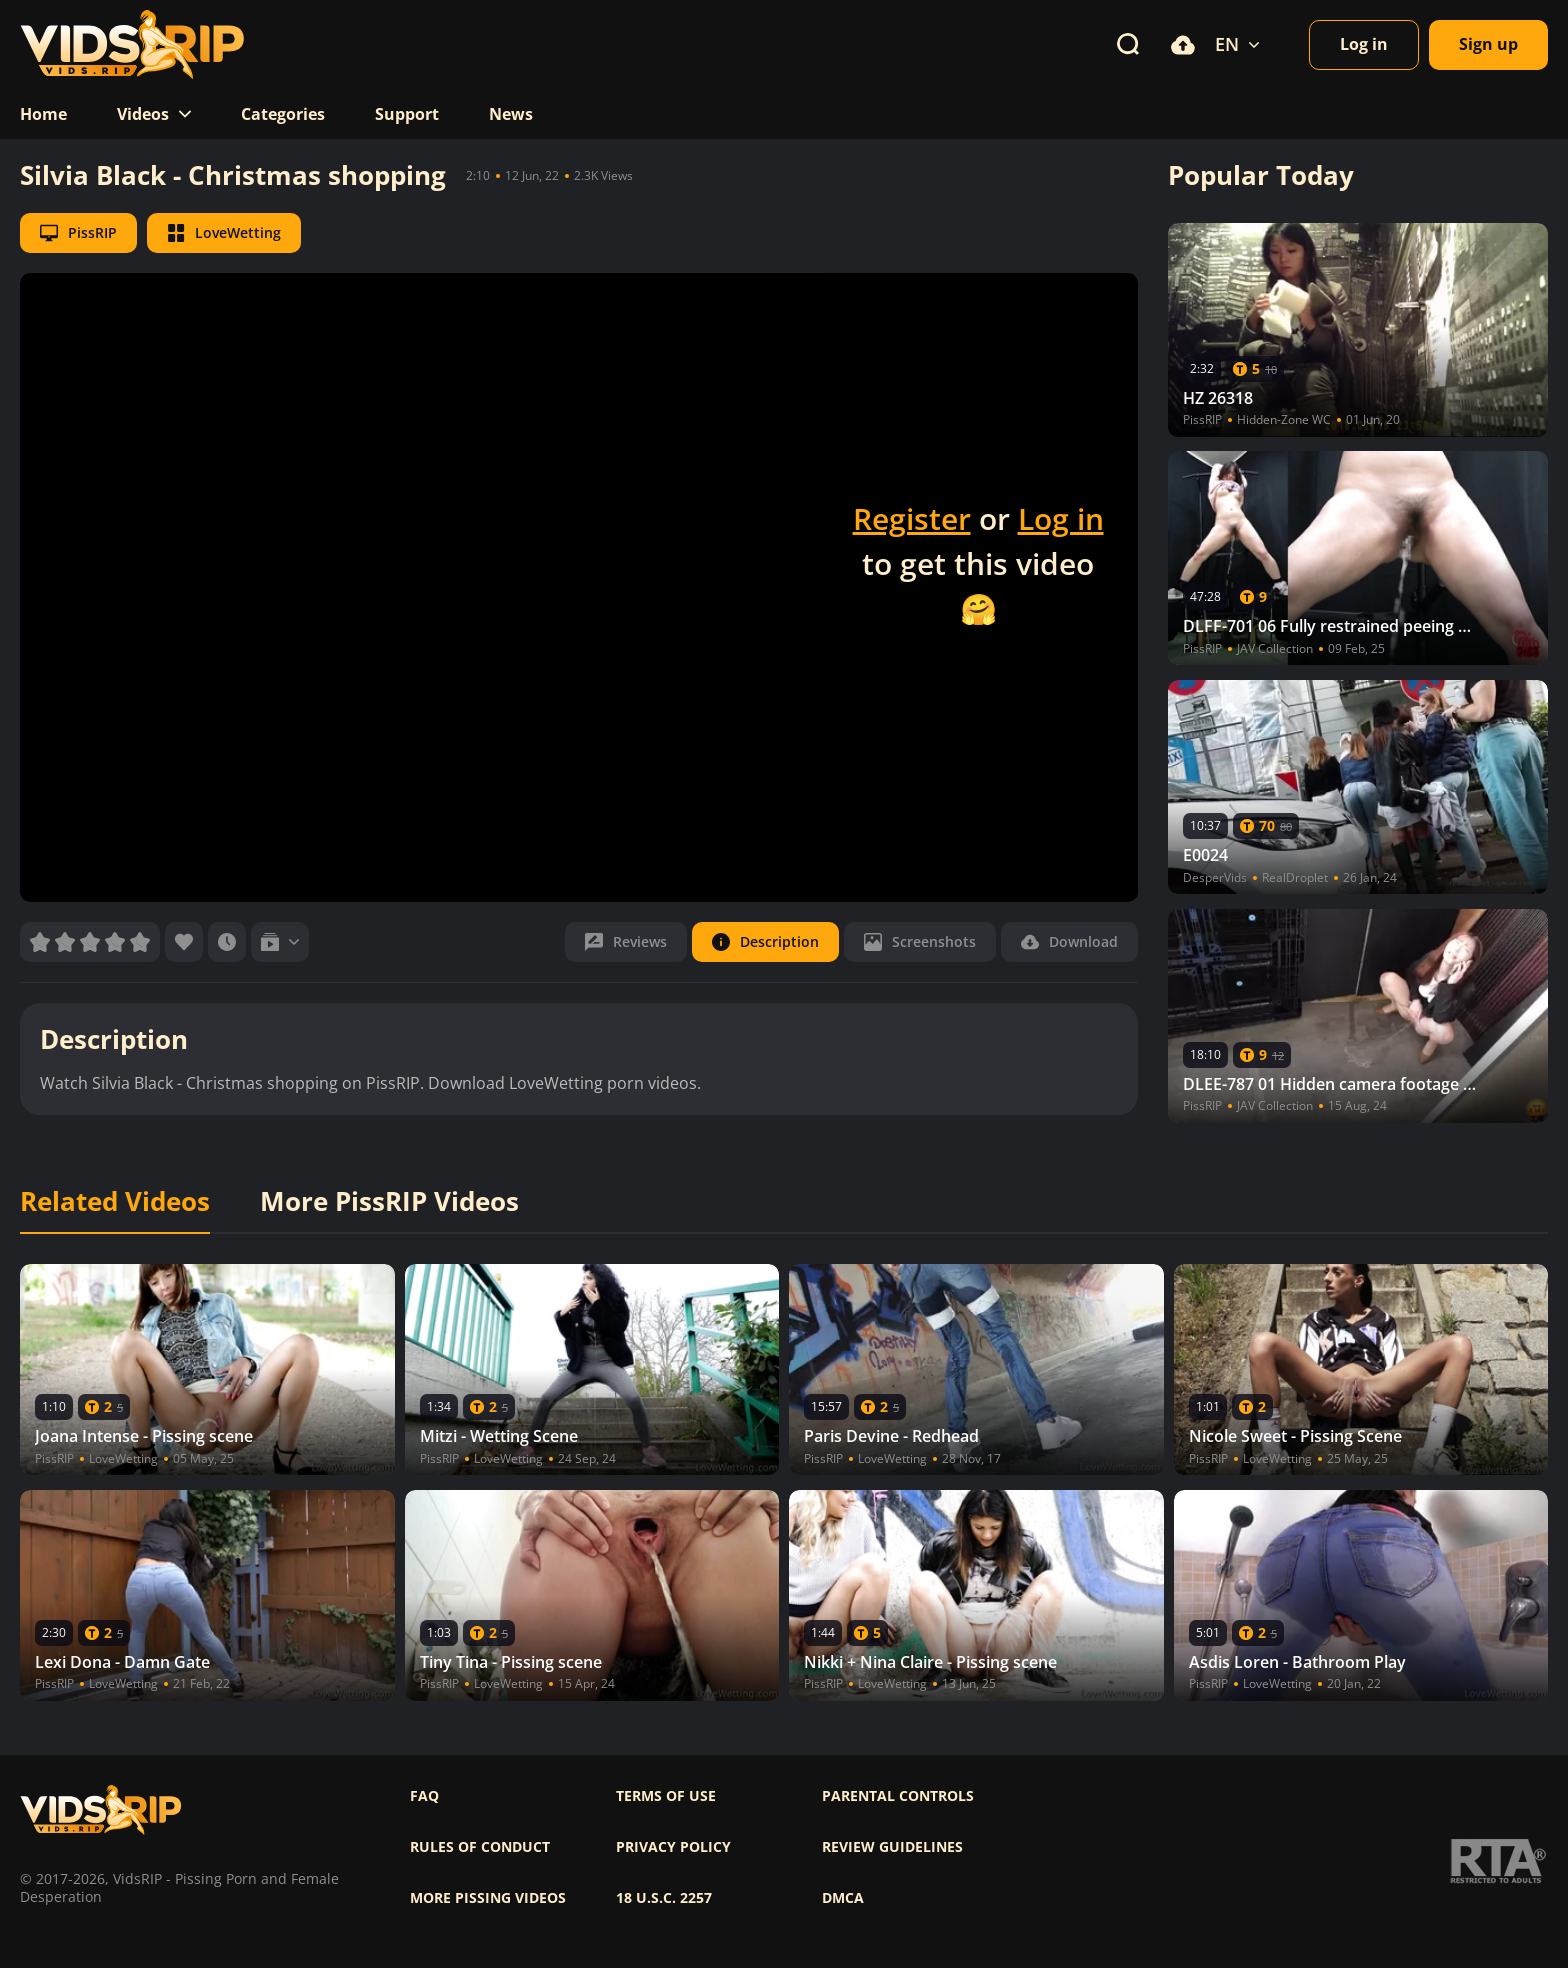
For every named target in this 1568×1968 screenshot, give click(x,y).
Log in (1061, 518)
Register (912, 518)
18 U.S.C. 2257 (664, 1898)
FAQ (424, 1796)
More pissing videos (488, 1898)
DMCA (843, 1898)
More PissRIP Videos (389, 1202)
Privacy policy (673, 1847)
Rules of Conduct (480, 1847)
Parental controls (898, 1796)
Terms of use (666, 1796)
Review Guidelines (892, 1847)
